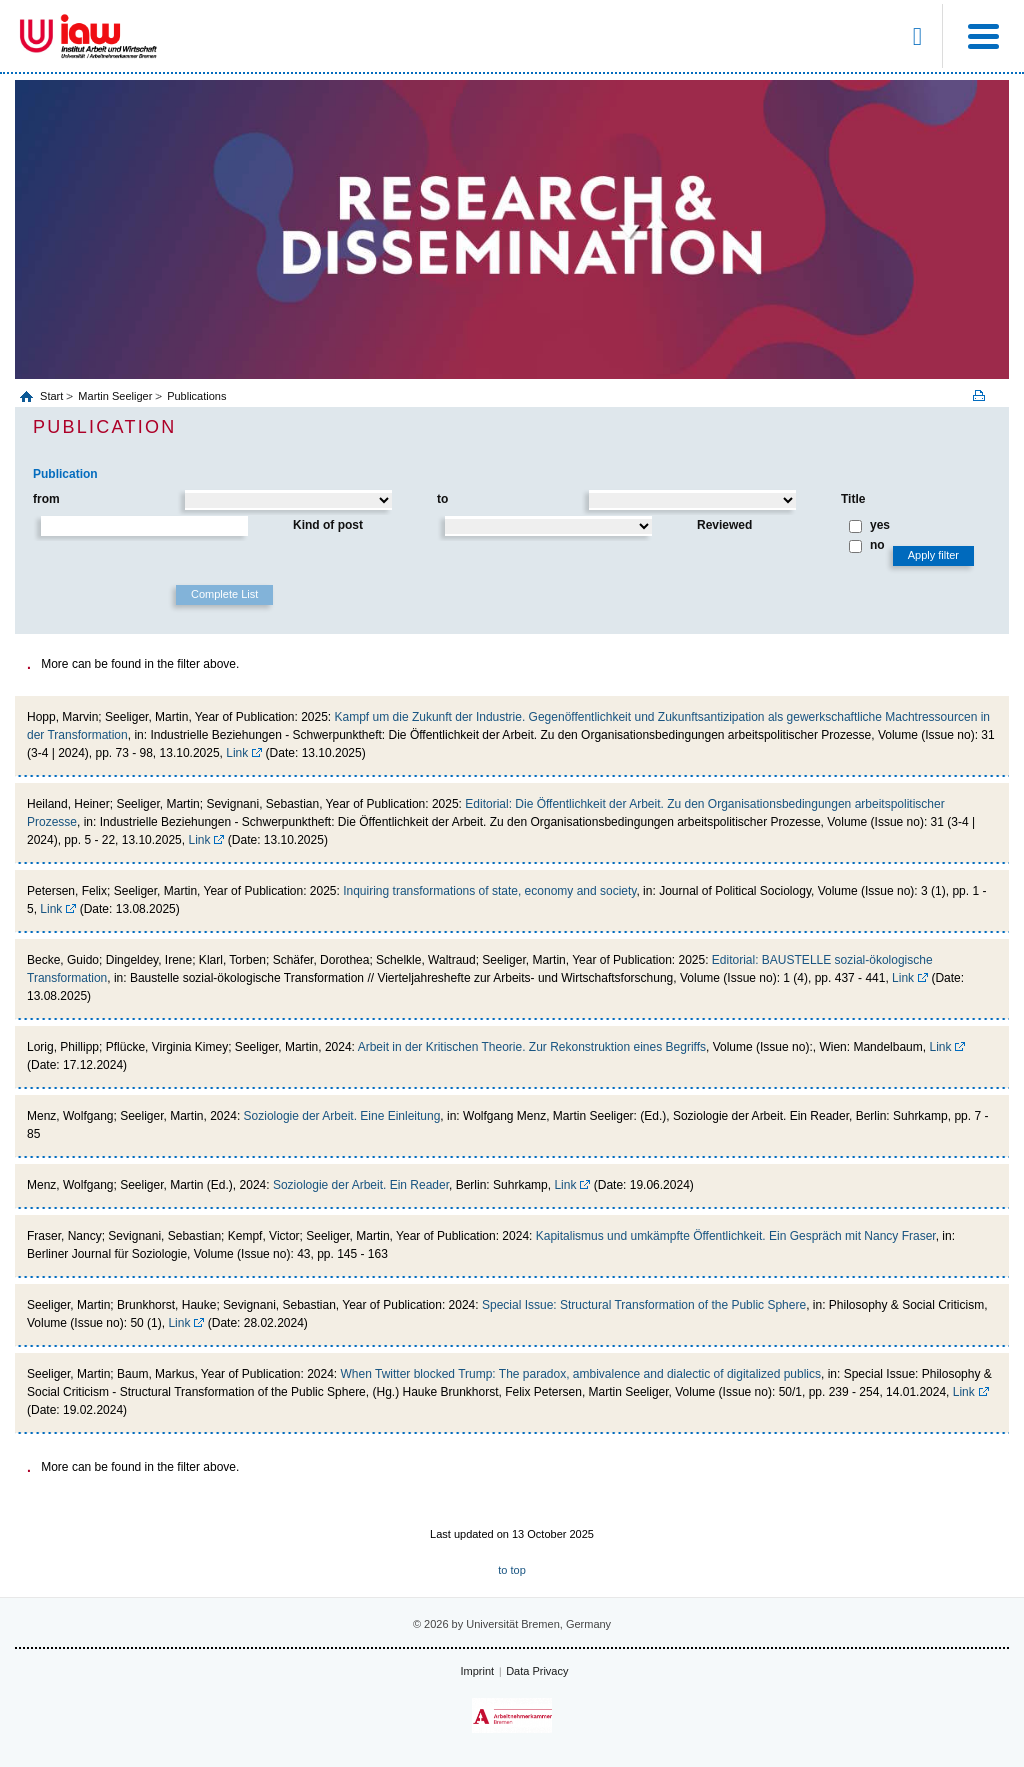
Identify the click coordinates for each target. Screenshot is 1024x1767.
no (877, 545)
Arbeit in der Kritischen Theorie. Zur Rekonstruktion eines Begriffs (532, 1047)
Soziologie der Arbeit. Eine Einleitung (342, 1116)
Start (53, 396)
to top (512, 1570)
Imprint (478, 1671)
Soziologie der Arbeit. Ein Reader (361, 1185)
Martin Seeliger (115, 396)
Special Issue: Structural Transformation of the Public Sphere (644, 1305)
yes (880, 525)
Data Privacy (537, 1671)
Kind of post (328, 525)
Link (237, 753)
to (442, 499)
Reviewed (724, 525)
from (46, 499)
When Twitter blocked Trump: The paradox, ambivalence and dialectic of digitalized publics (581, 1374)
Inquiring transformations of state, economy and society (489, 891)
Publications (196, 396)
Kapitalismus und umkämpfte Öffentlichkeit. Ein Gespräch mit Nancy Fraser (736, 1236)
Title (853, 499)
